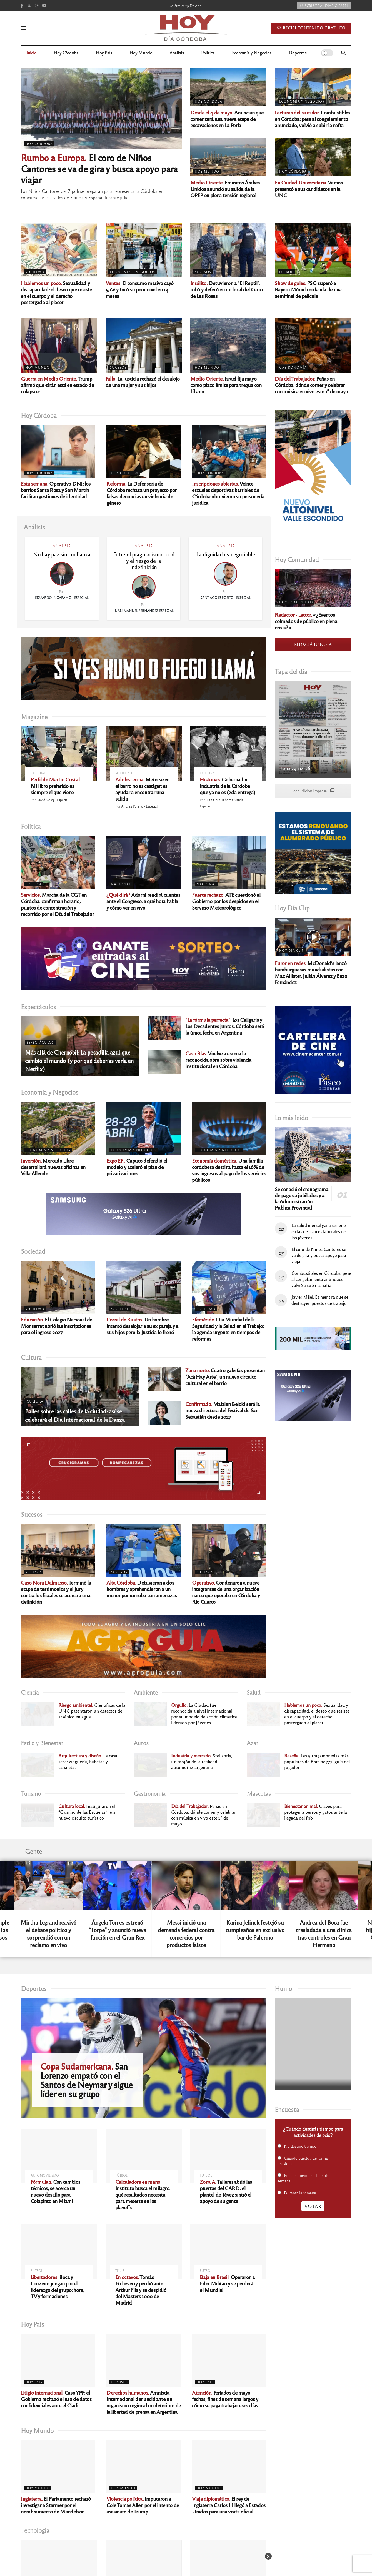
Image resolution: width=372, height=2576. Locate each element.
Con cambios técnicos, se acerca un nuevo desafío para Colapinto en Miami (55, 2191)
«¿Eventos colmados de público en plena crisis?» (306, 621)
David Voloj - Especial (52, 800)
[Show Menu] (23, 28)
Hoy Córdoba (66, 52)
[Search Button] (343, 53)
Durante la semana (300, 2192)
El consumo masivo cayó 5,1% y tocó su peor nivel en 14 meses (140, 289)
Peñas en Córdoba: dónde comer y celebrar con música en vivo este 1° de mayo (311, 384)
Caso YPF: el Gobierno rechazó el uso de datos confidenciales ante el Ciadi (56, 2398)
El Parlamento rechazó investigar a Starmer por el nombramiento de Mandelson (56, 2505)
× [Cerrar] (268, 2556)
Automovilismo (45, 2175)
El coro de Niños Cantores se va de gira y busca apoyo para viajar (99, 168)
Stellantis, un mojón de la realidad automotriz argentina (201, 1761)
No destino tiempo (300, 2145)
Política (207, 52)
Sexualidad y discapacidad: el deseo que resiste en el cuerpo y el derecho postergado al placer (56, 292)
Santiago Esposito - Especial (225, 597)
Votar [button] (312, 2206)
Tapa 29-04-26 (295, 768)
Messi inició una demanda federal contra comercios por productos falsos (186, 1933)
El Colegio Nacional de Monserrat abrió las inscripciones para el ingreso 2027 (56, 1325)
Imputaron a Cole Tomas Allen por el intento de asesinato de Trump (142, 2505)
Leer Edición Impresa (312, 790)
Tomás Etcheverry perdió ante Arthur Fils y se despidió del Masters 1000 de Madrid (140, 2289)
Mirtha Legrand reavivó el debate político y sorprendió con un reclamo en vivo (48, 1933)
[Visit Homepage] (186, 28)
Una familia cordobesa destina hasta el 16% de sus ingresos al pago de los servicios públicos (229, 1170)
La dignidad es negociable (225, 554)
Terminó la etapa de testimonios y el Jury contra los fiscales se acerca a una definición (56, 1592)
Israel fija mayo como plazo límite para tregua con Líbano (226, 384)
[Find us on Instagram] (36, 5)
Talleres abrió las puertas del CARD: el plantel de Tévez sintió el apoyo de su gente (226, 2191)
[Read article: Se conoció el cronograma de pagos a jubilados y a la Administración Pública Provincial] (313, 1154)
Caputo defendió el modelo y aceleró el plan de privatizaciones (136, 1166)
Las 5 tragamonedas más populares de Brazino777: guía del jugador (317, 1761)
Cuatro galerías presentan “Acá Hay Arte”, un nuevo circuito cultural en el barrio (225, 1376)
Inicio (31, 52)
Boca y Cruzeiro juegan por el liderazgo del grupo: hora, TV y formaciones (57, 2286)
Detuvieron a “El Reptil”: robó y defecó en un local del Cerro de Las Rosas (226, 289)
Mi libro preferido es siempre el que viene (56, 785)
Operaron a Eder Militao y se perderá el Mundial (227, 2283)
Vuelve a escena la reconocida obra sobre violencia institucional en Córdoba (218, 1059)
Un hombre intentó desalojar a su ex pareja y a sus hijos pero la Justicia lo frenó (142, 1325)
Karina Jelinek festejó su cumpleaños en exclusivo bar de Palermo (255, 1929)
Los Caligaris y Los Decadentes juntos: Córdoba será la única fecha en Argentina (224, 1026)
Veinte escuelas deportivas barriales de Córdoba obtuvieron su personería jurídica (228, 493)
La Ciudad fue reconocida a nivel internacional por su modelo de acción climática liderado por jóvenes (204, 1713)
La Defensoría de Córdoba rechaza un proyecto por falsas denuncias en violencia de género (141, 493)
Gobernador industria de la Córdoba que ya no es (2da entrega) (228, 785)
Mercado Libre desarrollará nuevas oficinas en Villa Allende (53, 1166)
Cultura (38, 772)
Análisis (176, 52)
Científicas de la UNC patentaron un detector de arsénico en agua (91, 1711)
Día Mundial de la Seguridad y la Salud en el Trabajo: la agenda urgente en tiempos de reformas (228, 1329)
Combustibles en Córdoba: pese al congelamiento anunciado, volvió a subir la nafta (312, 118)
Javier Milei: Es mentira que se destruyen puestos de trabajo (319, 1300)
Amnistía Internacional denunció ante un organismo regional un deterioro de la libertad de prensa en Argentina (143, 2402)
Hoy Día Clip (291, 950)
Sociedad (34, 272)
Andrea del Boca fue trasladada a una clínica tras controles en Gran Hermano (323, 1933)
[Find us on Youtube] (44, 5)
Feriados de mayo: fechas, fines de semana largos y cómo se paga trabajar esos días (225, 2398)
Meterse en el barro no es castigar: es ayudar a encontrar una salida (142, 789)
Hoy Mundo (140, 52)
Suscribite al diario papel (324, 6)
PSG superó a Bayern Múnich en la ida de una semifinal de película (308, 289)
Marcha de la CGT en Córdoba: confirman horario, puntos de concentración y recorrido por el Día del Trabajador (57, 904)
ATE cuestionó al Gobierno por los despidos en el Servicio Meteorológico (226, 901)
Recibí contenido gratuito (311, 28)
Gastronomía (293, 367)
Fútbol (286, 272)
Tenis (119, 2270)
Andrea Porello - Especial (139, 806)
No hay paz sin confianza (61, 554)
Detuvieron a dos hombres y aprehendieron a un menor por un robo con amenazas (141, 1588)
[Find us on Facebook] (22, 5)
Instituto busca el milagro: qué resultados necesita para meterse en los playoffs (142, 2194)
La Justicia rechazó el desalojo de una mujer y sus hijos (143, 381)
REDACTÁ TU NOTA (313, 644)
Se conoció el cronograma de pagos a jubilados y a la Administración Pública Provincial (301, 1198)
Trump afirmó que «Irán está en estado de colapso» (57, 384)
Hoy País (104, 52)
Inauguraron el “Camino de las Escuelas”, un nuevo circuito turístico (86, 1812)
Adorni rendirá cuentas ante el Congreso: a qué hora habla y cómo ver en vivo (143, 901)
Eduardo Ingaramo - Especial (62, 597)
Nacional (121, 884)
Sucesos (203, 272)
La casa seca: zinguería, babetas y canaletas (87, 1761)
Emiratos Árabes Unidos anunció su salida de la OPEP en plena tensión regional (225, 188)
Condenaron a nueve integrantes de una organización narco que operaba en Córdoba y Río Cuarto (226, 1592)
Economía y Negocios (251, 52)
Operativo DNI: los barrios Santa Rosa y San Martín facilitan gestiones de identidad (56, 489)
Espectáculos (40, 1042)
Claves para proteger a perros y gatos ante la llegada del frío (315, 1812)
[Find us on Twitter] (29, 5)
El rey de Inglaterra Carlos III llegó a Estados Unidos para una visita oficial (229, 2505)
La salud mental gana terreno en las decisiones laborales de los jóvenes (318, 1231)
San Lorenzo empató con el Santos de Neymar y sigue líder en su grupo (86, 2079)
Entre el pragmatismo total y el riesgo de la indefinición (143, 561)
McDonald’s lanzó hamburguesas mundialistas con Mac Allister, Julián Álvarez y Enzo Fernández (311, 972)
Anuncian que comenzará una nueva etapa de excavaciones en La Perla (227, 118)
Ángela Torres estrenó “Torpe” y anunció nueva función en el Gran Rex (117, 1929)
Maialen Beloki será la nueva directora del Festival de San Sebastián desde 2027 (222, 1410)
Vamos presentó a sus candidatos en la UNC (309, 188)
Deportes (298, 52)
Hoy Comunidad (296, 602)
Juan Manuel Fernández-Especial (144, 611)
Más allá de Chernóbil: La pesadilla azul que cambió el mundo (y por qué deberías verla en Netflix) (79, 1060)
